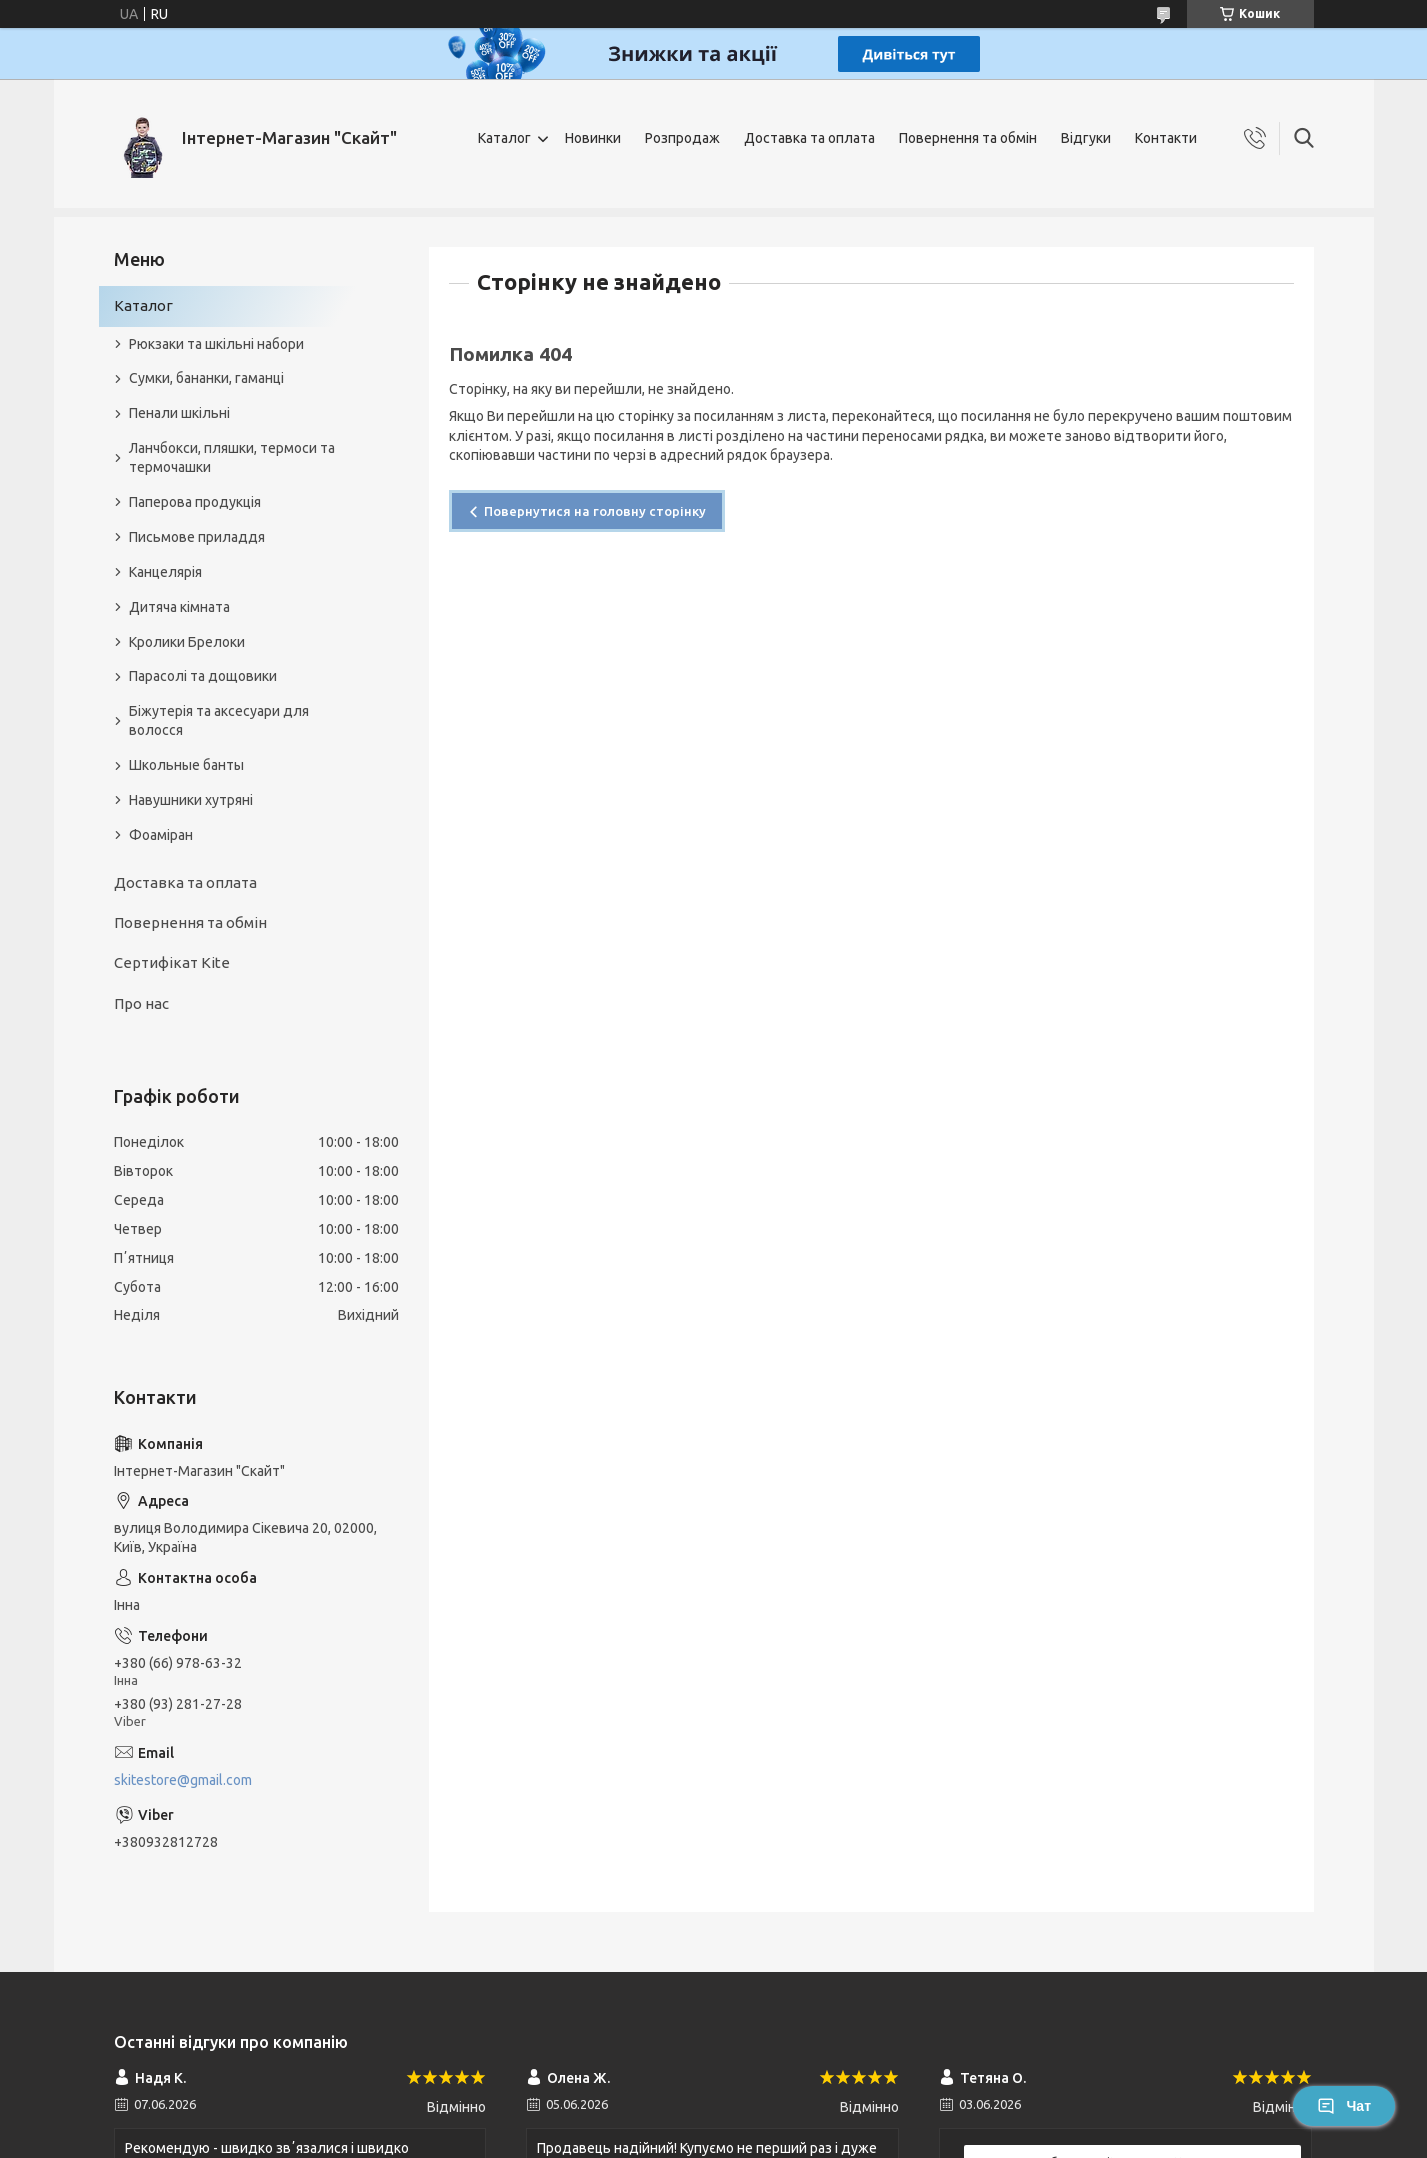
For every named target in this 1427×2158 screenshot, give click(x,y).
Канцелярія (165, 572)
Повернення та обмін (968, 138)
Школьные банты (186, 765)
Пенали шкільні (179, 413)
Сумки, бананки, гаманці (206, 378)
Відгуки (1086, 138)
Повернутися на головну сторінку (595, 511)
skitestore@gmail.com (183, 1780)
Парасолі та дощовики (203, 676)
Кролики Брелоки (187, 642)
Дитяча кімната (179, 607)
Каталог (504, 138)
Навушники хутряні (191, 800)
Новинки (593, 138)
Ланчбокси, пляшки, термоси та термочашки (232, 457)
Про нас (141, 1003)
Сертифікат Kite (172, 962)
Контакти (1166, 138)
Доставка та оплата (809, 138)
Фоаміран (161, 835)
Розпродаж (682, 138)
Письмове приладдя (197, 537)
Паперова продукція (195, 502)
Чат (1344, 2106)
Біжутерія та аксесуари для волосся (219, 720)
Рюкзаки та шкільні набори (216, 344)
